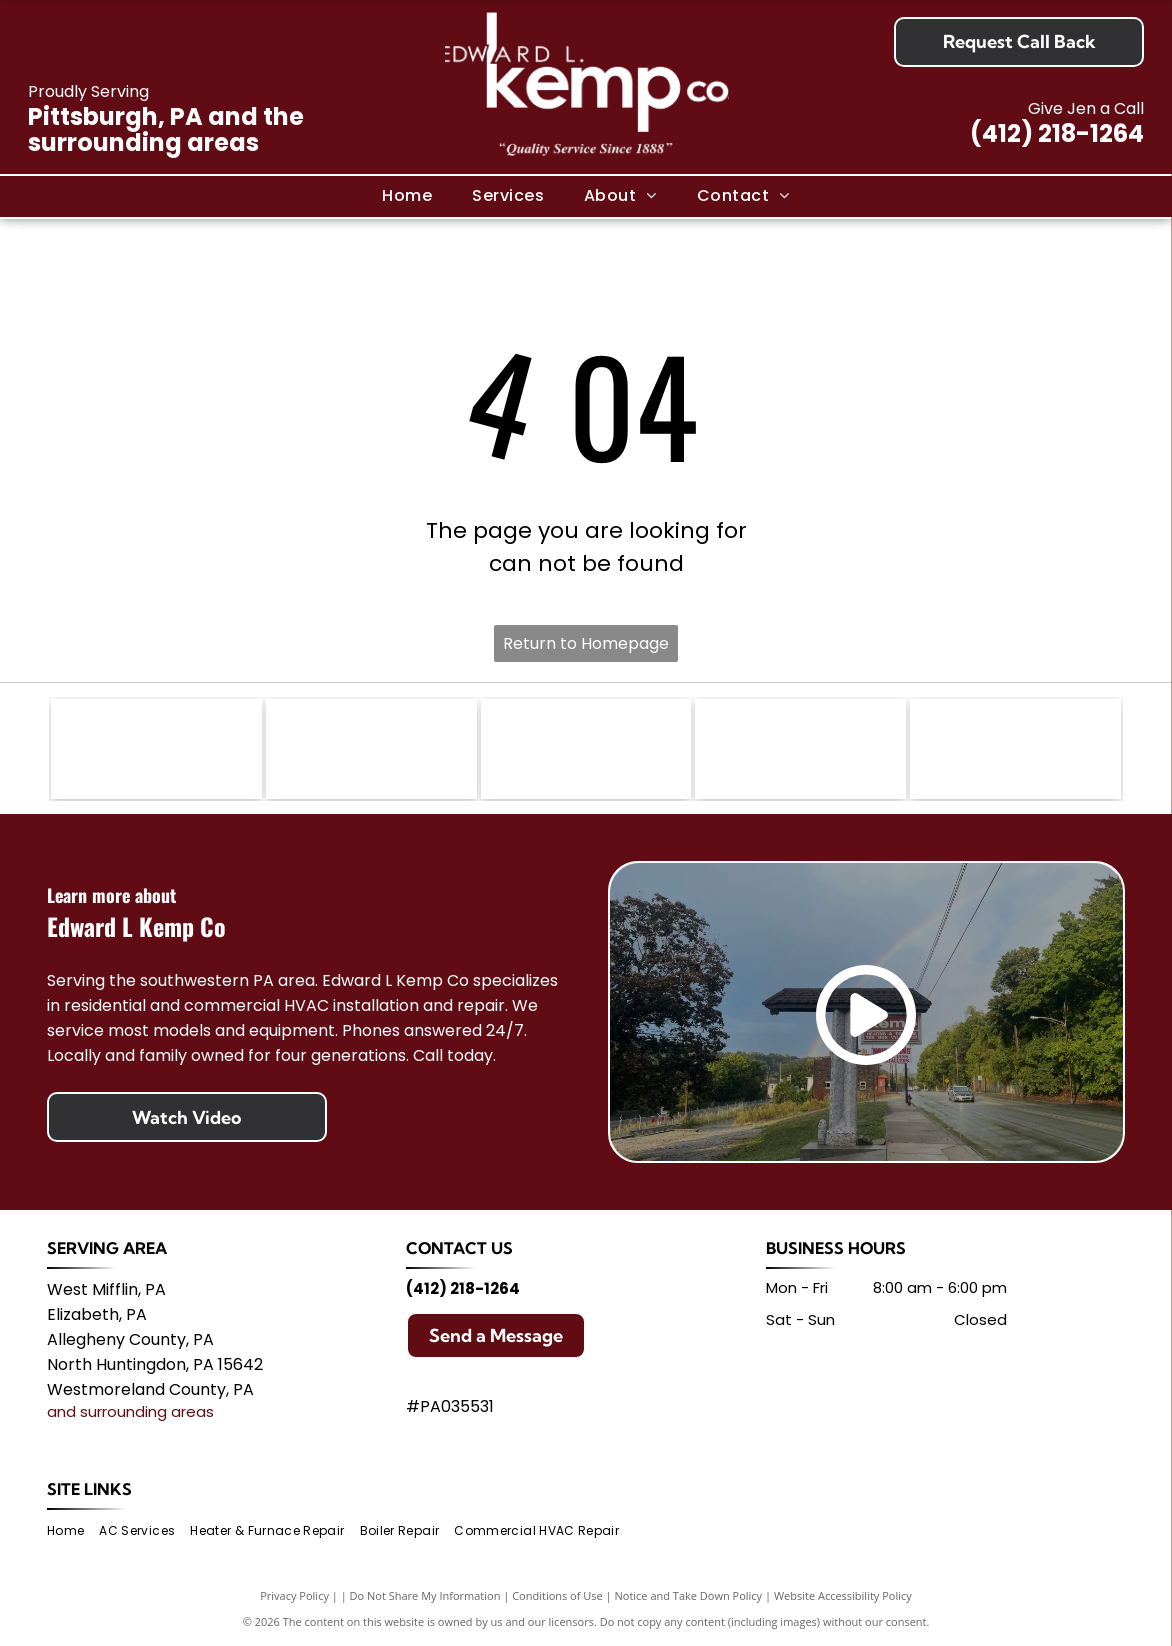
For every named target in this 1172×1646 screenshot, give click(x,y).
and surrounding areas (130, 1411)
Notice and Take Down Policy (689, 1595)
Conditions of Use (557, 1595)
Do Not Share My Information (425, 1595)
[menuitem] (407, 196)
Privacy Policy (294, 1595)
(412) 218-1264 (1057, 133)
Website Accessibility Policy (843, 1595)
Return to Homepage (586, 643)
